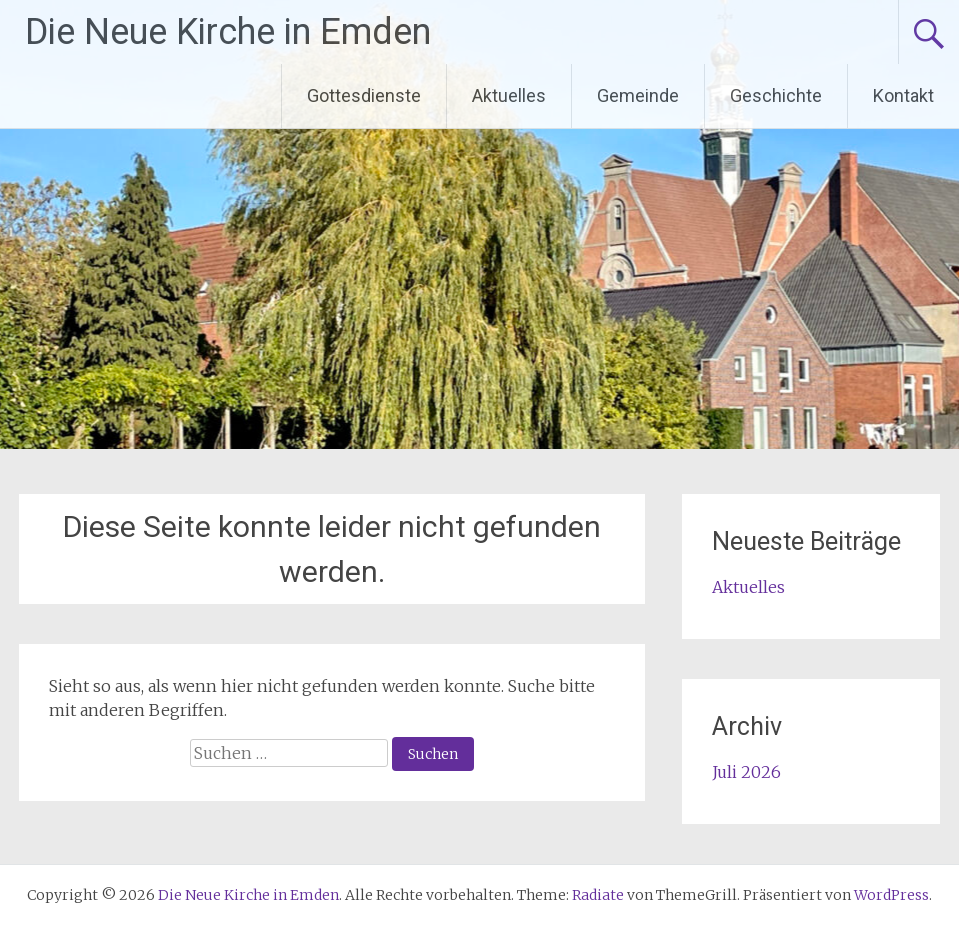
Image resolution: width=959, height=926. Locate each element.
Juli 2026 (746, 772)
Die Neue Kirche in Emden (228, 32)
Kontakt (903, 95)
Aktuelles (509, 95)
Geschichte (776, 95)
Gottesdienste (364, 95)
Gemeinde (638, 95)
